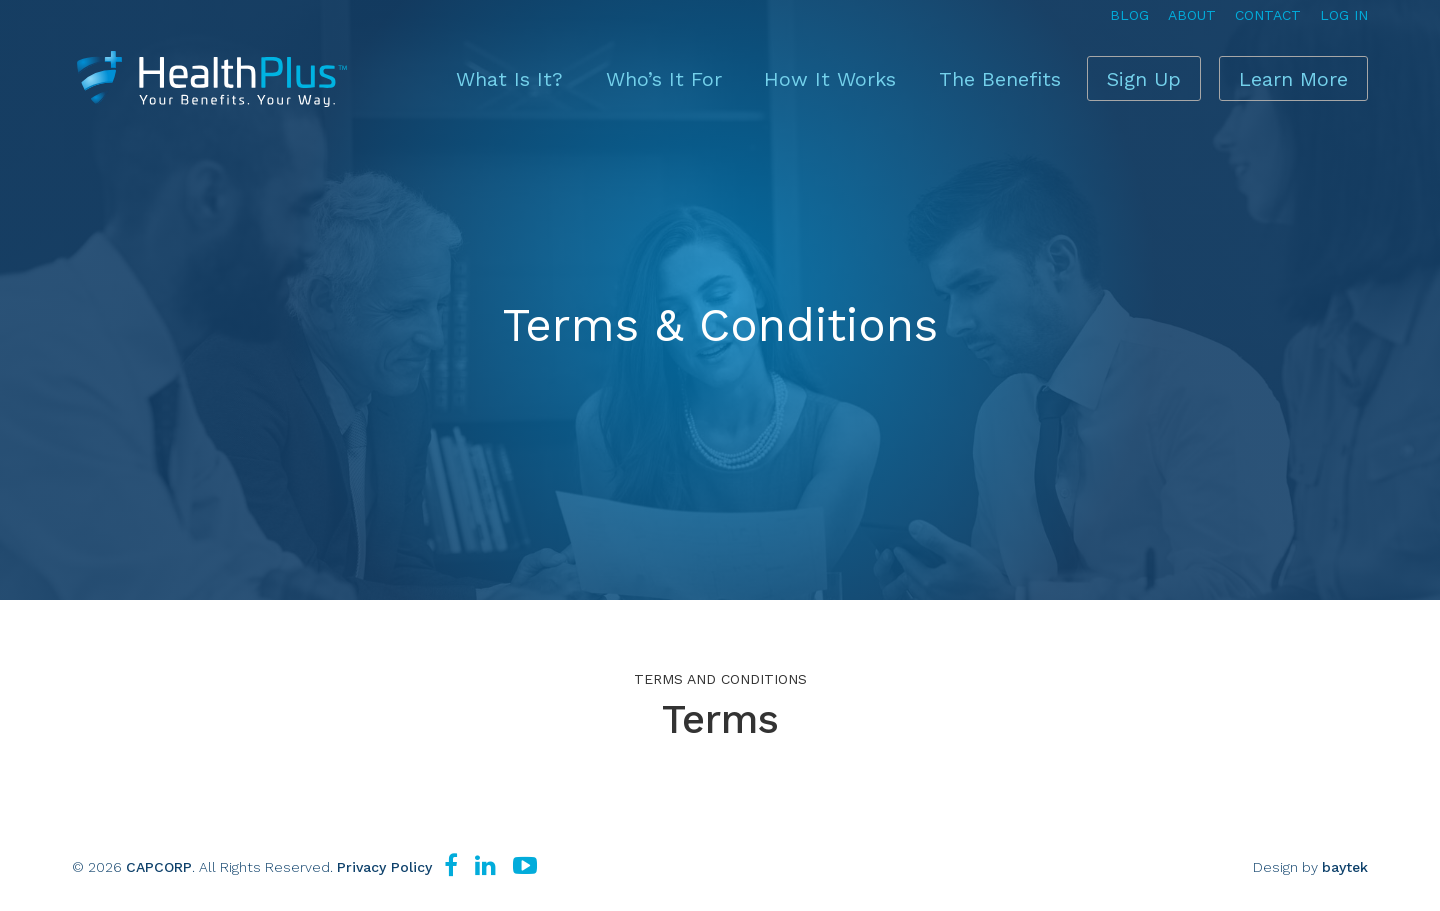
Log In (1344, 15)
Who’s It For (616, 75)
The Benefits (941, 75)
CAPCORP (159, 867)
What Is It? (467, 75)
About (1192, 15)
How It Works (777, 75)
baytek (1345, 867)
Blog (1129, 15)
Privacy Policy (384, 867)
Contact (1268, 15)
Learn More (1282, 75)
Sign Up (1102, 75)
